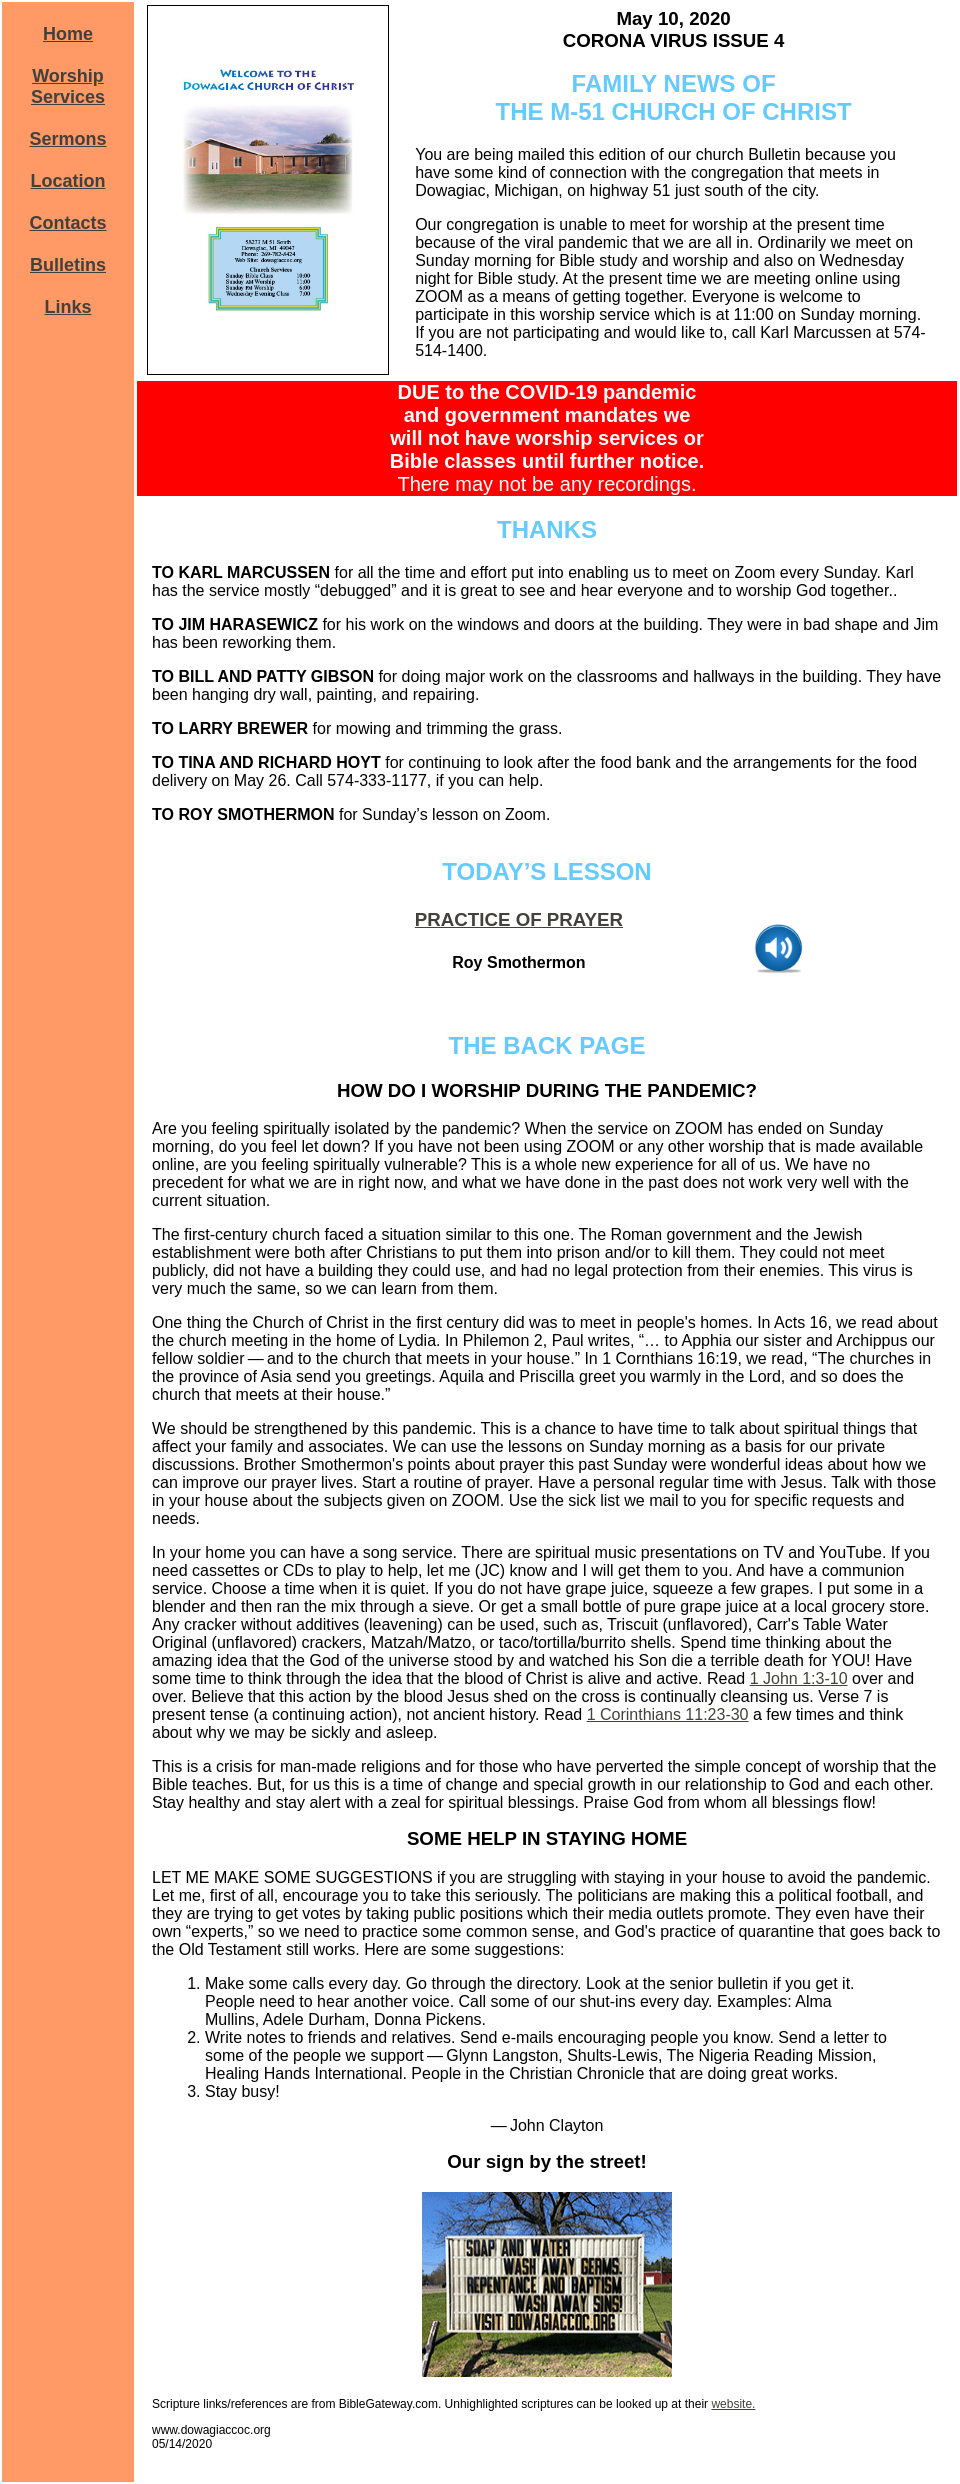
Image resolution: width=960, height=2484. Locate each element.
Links (67, 307)
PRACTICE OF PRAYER (519, 919)
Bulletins (68, 265)
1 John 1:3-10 (799, 1678)
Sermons (67, 139)
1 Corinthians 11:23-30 (668, 1714)
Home (68, 34)
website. (733, 2404)
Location (68, 181)
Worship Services (68, 86)
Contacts (67, 223)
